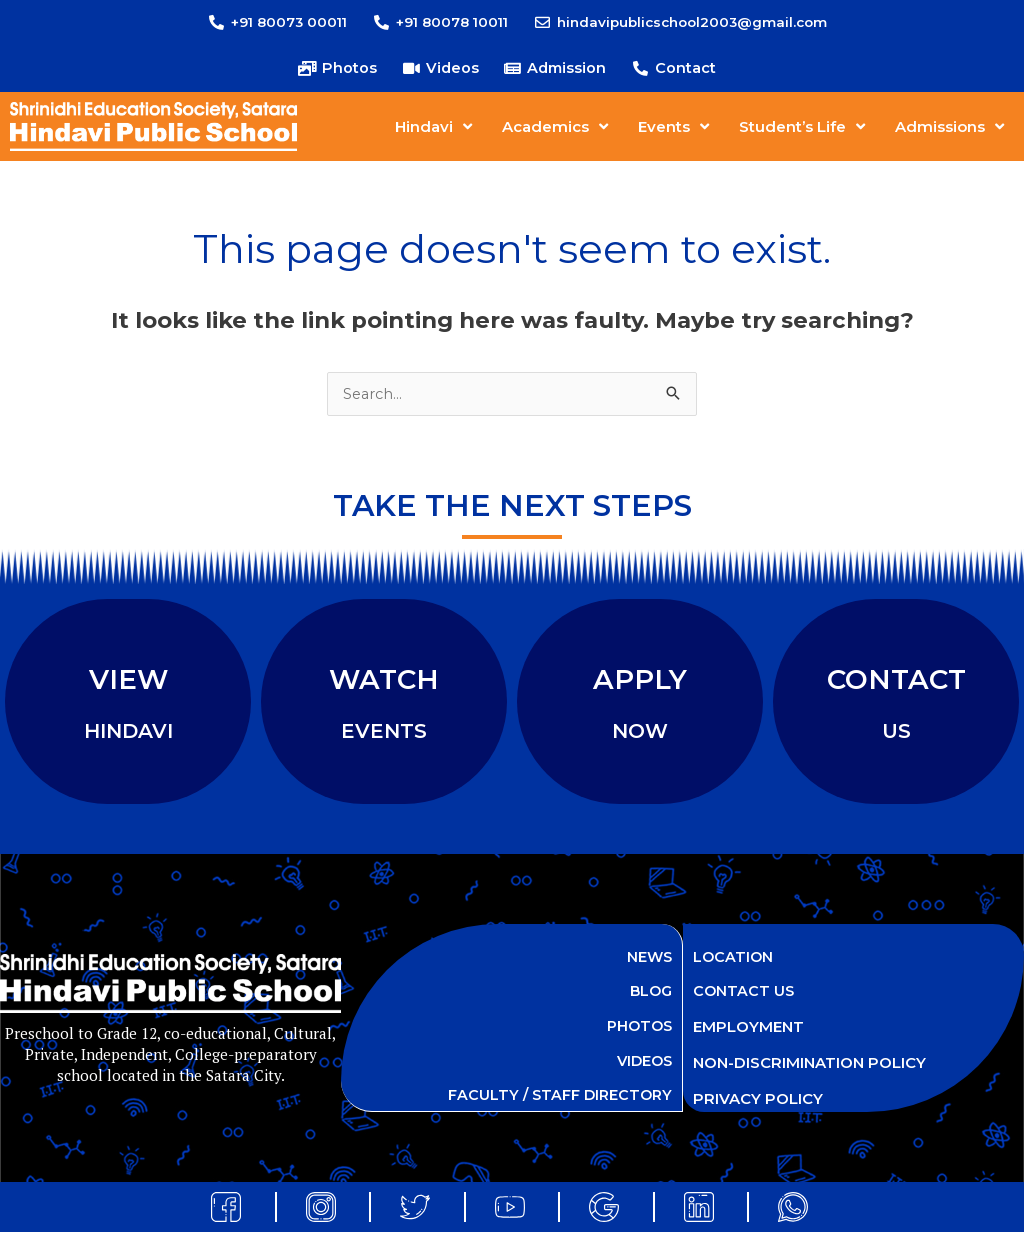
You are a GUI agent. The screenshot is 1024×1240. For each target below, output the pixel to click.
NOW (640, 735)
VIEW (128, 682)
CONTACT (896, 682)
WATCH (384, 682)
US (896, 735)
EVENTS (384, 735)
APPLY (640, 682)
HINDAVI (128, 735)
